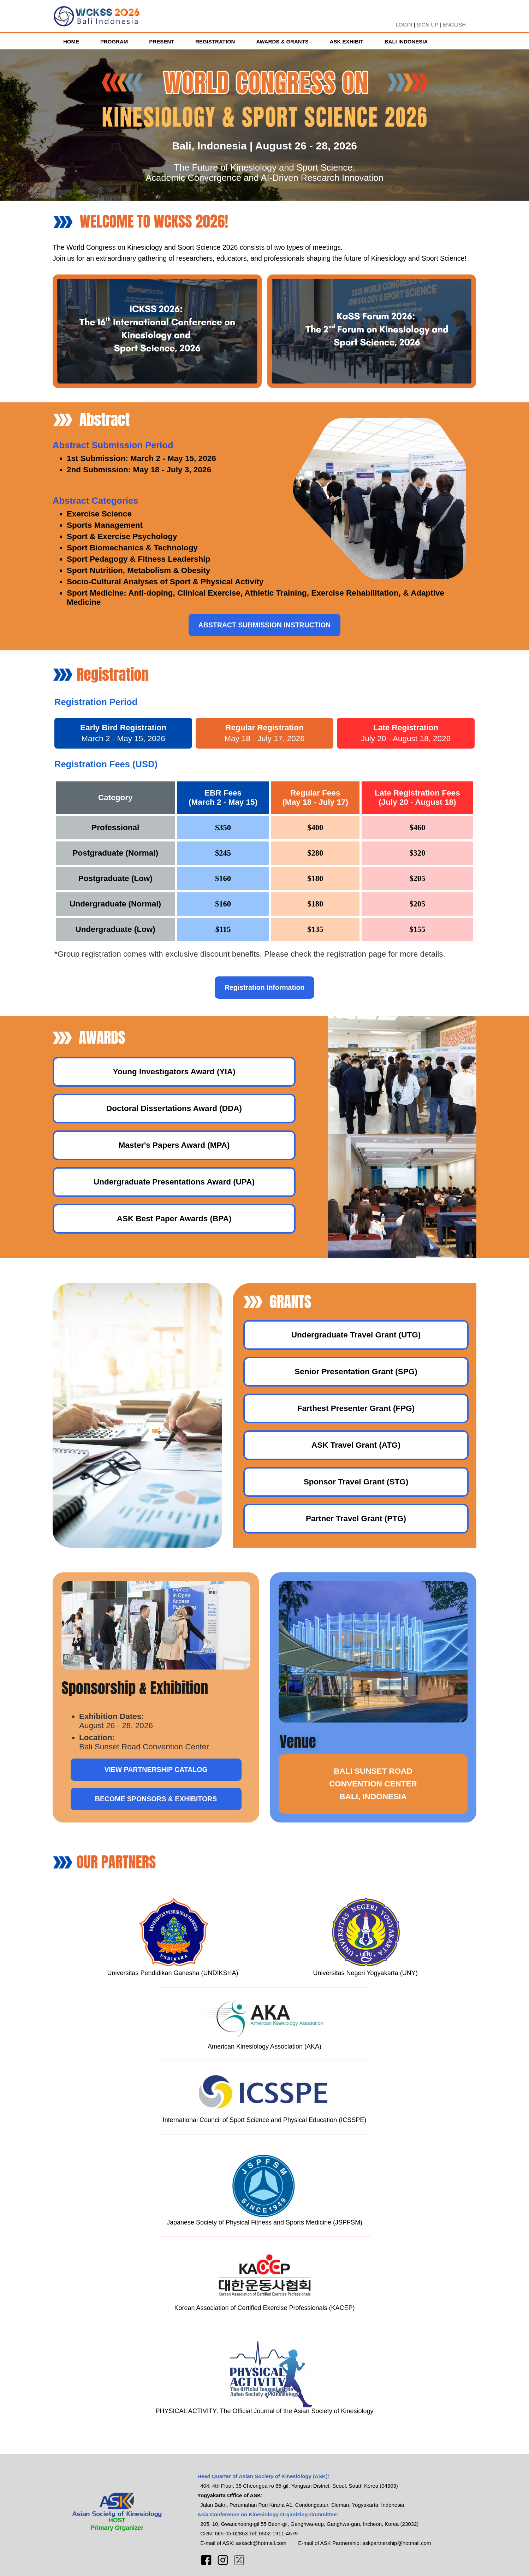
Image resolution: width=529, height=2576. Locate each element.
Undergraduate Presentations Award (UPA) (174, 1181)
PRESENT (161, 42)
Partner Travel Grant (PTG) (356, 1518)
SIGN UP (427, 25)
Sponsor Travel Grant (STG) (356, 1481)
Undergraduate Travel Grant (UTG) (356, 1334)
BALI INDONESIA (406, 42)
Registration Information (264, 987)
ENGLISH (454, 25)
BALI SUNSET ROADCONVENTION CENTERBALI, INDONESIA (373, 1784)
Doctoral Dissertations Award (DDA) (174, 1108)
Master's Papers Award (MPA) (174, 1145)
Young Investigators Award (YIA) (174, 1071)
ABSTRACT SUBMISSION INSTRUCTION (264, 625)
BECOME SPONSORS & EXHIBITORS (156, 1799)
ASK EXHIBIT (346, 42)
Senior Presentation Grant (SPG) (356, 1371)
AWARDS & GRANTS (282, 42)
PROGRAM (114, 42)
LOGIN (404, 25)
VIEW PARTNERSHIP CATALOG (155, 1769)
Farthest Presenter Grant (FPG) (356, 1408)
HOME (71, 42)
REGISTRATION (215, 42)
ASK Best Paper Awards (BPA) (174, 1218)
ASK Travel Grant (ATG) (355, 1445)
